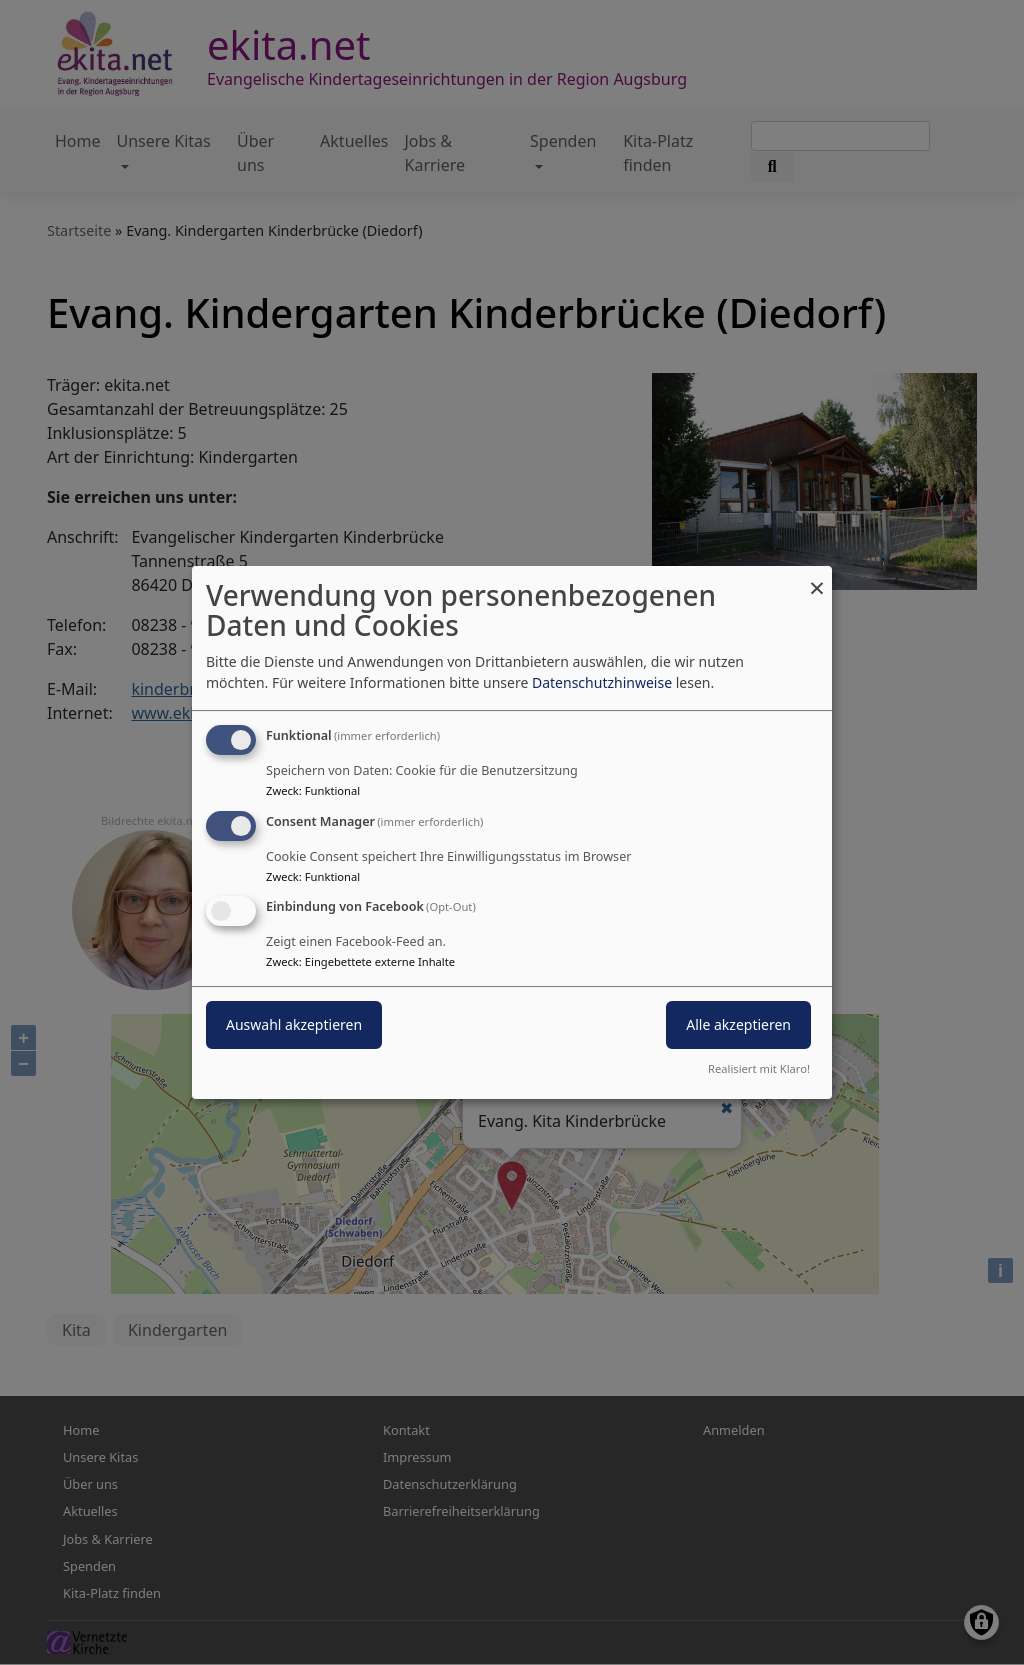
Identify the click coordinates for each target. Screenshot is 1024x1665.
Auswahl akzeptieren (294, 1025)
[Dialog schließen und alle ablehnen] (817, 578)
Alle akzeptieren (738, 1025)
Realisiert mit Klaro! (759, 1068)
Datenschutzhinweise (602, 682)
